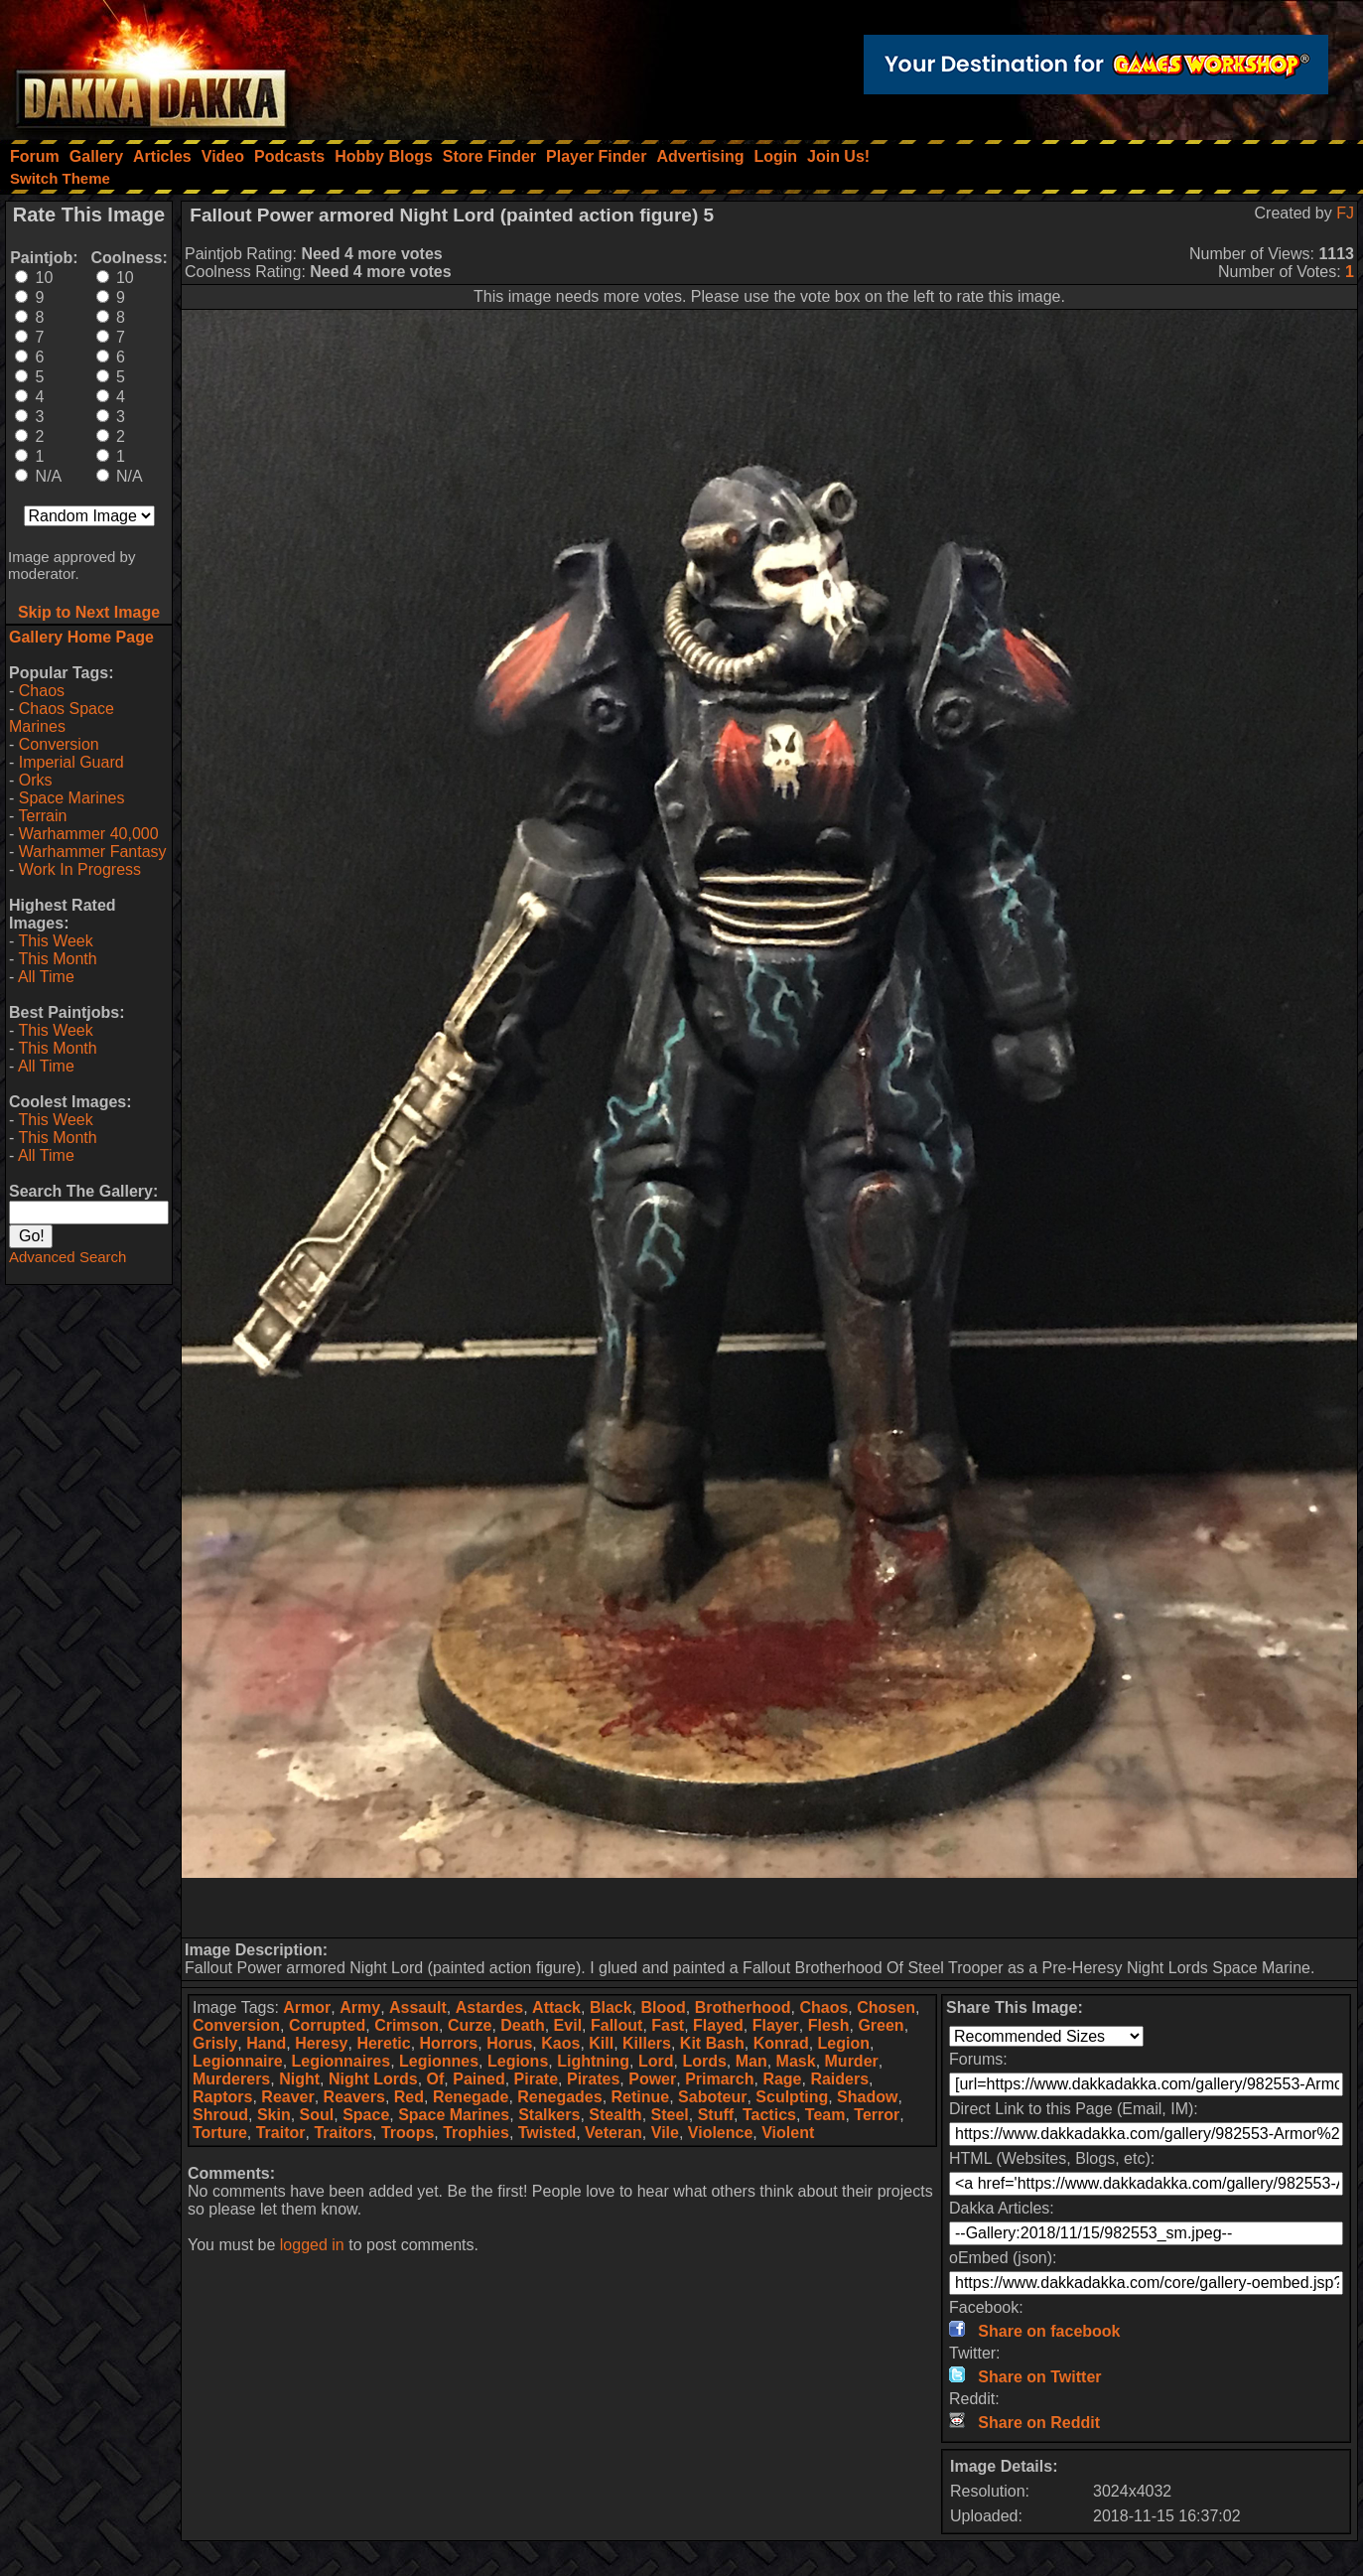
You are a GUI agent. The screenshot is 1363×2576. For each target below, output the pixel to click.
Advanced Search (67, 1256)
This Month (57, 958)
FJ (1345, 213)
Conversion (59, 744)
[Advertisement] (769, 1907)
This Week (55, 940)
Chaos (42, 690)
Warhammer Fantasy (93, 851)
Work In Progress (80, 869)
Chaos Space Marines (61, 717)
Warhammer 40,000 (89, 833)
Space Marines (72, 797)
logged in (312, 2244)
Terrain (42, 815)
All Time (46, 976)
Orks (36, 780)
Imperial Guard (71, 762)
